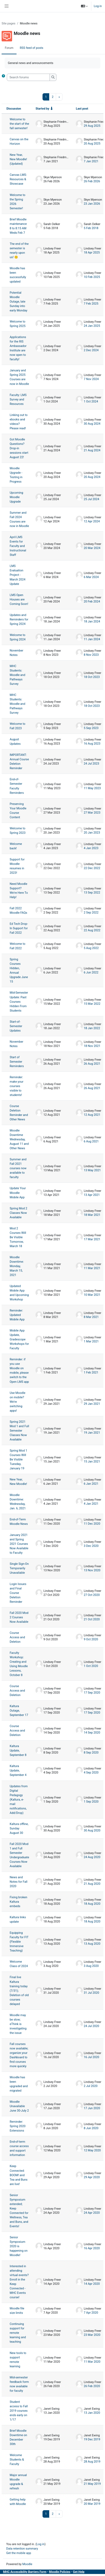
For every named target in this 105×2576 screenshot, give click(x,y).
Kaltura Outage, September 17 (19, 1710)
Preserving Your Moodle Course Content (18, 810)
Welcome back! (16, 846)
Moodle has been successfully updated (18, 274)
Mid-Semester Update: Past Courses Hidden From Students (19, 1001)
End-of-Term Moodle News (19, 1522)
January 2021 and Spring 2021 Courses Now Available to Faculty (19, 1544)
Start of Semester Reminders (17, 1061)
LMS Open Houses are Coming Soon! (19, 599)
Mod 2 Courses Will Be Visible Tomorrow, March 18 (18, 1237)
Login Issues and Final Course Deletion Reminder (18, 1593)
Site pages (8, 23)
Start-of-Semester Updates (16, 1026)
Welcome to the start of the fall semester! (19, 123)
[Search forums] (28, 77)
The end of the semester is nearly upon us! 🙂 (19, 250)
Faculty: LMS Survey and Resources (18, 399)
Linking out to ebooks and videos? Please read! (19, 421)
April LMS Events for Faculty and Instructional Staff (18, 546)
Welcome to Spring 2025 (18, 324)
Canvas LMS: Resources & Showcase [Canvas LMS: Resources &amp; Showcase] (18, 179)
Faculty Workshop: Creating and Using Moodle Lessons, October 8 (19, 1664)
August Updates (15, 741)
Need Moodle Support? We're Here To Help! (19, 890)
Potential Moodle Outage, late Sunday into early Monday (18, 301)
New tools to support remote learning (18, 2359)
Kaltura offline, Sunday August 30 (19, 1828)
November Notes (16, 653)
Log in (98, 6)
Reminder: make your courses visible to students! (16, 1086)
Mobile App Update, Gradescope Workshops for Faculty (19, 1339)
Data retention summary (22, 2548)
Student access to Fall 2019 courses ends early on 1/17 (19, 2410)
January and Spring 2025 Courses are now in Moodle (19, 377)
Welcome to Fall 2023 (17, 726)
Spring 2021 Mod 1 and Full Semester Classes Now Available (19, 1430)
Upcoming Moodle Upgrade (16, 497)
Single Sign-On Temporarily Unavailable (19, 1568)
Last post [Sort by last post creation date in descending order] (82, 108)
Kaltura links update (18, 1919)
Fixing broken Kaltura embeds (18, 1901)
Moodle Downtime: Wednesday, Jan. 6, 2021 (18, 1501)
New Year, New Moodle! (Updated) (18, 159)
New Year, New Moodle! (18, 1482)
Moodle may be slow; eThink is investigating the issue (18, 2024)
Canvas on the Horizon (19, 141)
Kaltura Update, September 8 (18, 1750)
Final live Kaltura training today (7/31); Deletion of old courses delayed (19, 1990)
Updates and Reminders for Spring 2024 (19, 619)
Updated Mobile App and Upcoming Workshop (19, 1292)
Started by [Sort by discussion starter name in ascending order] (42, 108)
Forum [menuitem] (9, 48)
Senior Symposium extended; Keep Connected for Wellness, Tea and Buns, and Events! (19, 2210)
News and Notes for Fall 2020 (18, 1881)
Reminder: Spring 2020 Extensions (18, 2126)
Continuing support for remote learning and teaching (18, 2332)
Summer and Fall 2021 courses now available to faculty (18, 1168)
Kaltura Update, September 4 (18, 1770)
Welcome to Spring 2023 (18, 831)
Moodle (27, 2564)
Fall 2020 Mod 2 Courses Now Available (19, 1617)
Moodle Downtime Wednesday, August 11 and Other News (19, 1139)
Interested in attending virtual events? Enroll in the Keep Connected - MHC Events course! (19, 2281)
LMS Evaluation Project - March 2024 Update (17, 575)
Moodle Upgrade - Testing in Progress (16, 474)
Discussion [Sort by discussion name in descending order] (13, 108)
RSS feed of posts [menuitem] (31, 48)
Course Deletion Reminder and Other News (19, 1112)
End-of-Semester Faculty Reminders (17, 785)
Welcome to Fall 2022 (17, 946)
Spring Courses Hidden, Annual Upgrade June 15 (19, 970)
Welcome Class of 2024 (19, 1964)
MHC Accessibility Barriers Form (24, 2572)
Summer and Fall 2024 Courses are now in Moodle (19, 519)
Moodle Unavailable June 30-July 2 (19, 2106)
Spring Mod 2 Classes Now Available (18, 1213)
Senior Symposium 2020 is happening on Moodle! (19, 2246)
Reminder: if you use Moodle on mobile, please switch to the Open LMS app (19, 1370)
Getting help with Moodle (18, 2502)
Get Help (78, 2572)
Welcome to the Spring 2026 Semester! (17, 201)
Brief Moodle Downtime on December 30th (18, 2437)
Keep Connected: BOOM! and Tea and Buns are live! (18, 2175)
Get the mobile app (18, 2553)
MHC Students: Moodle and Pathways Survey (17, 675)
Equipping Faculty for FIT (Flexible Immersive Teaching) (19, 1941)
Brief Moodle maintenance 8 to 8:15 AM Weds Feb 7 (18, 226)
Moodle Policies (59, 2572)
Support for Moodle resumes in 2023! (17, 866)
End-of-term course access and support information (19, 2148)
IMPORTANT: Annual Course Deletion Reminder (19, 761)
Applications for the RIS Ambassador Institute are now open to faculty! (18, 348)
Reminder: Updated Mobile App (17, 1315)
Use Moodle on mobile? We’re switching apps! (17, 1401)
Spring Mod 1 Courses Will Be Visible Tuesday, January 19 (18, 1459)
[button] (84, 6)
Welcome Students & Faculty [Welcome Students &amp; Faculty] (17, 2459)
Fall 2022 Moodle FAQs (18, 910)
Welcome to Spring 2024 (18, 637)
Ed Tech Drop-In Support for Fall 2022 (19, 928)
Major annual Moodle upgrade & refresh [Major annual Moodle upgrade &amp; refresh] (18, 2481)
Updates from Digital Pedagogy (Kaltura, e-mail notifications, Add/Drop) (19, 1799)
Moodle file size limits (17, 2311)
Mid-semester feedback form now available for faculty (19, 2384)
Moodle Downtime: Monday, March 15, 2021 (17, 1266)
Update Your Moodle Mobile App (18, 1192)
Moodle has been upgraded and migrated (19, 2083)
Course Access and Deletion (17, 1637)
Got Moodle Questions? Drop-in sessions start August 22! (19, 448)
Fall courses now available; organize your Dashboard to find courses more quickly (19, 2055)
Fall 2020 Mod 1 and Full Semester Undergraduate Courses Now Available (19, 1855)
